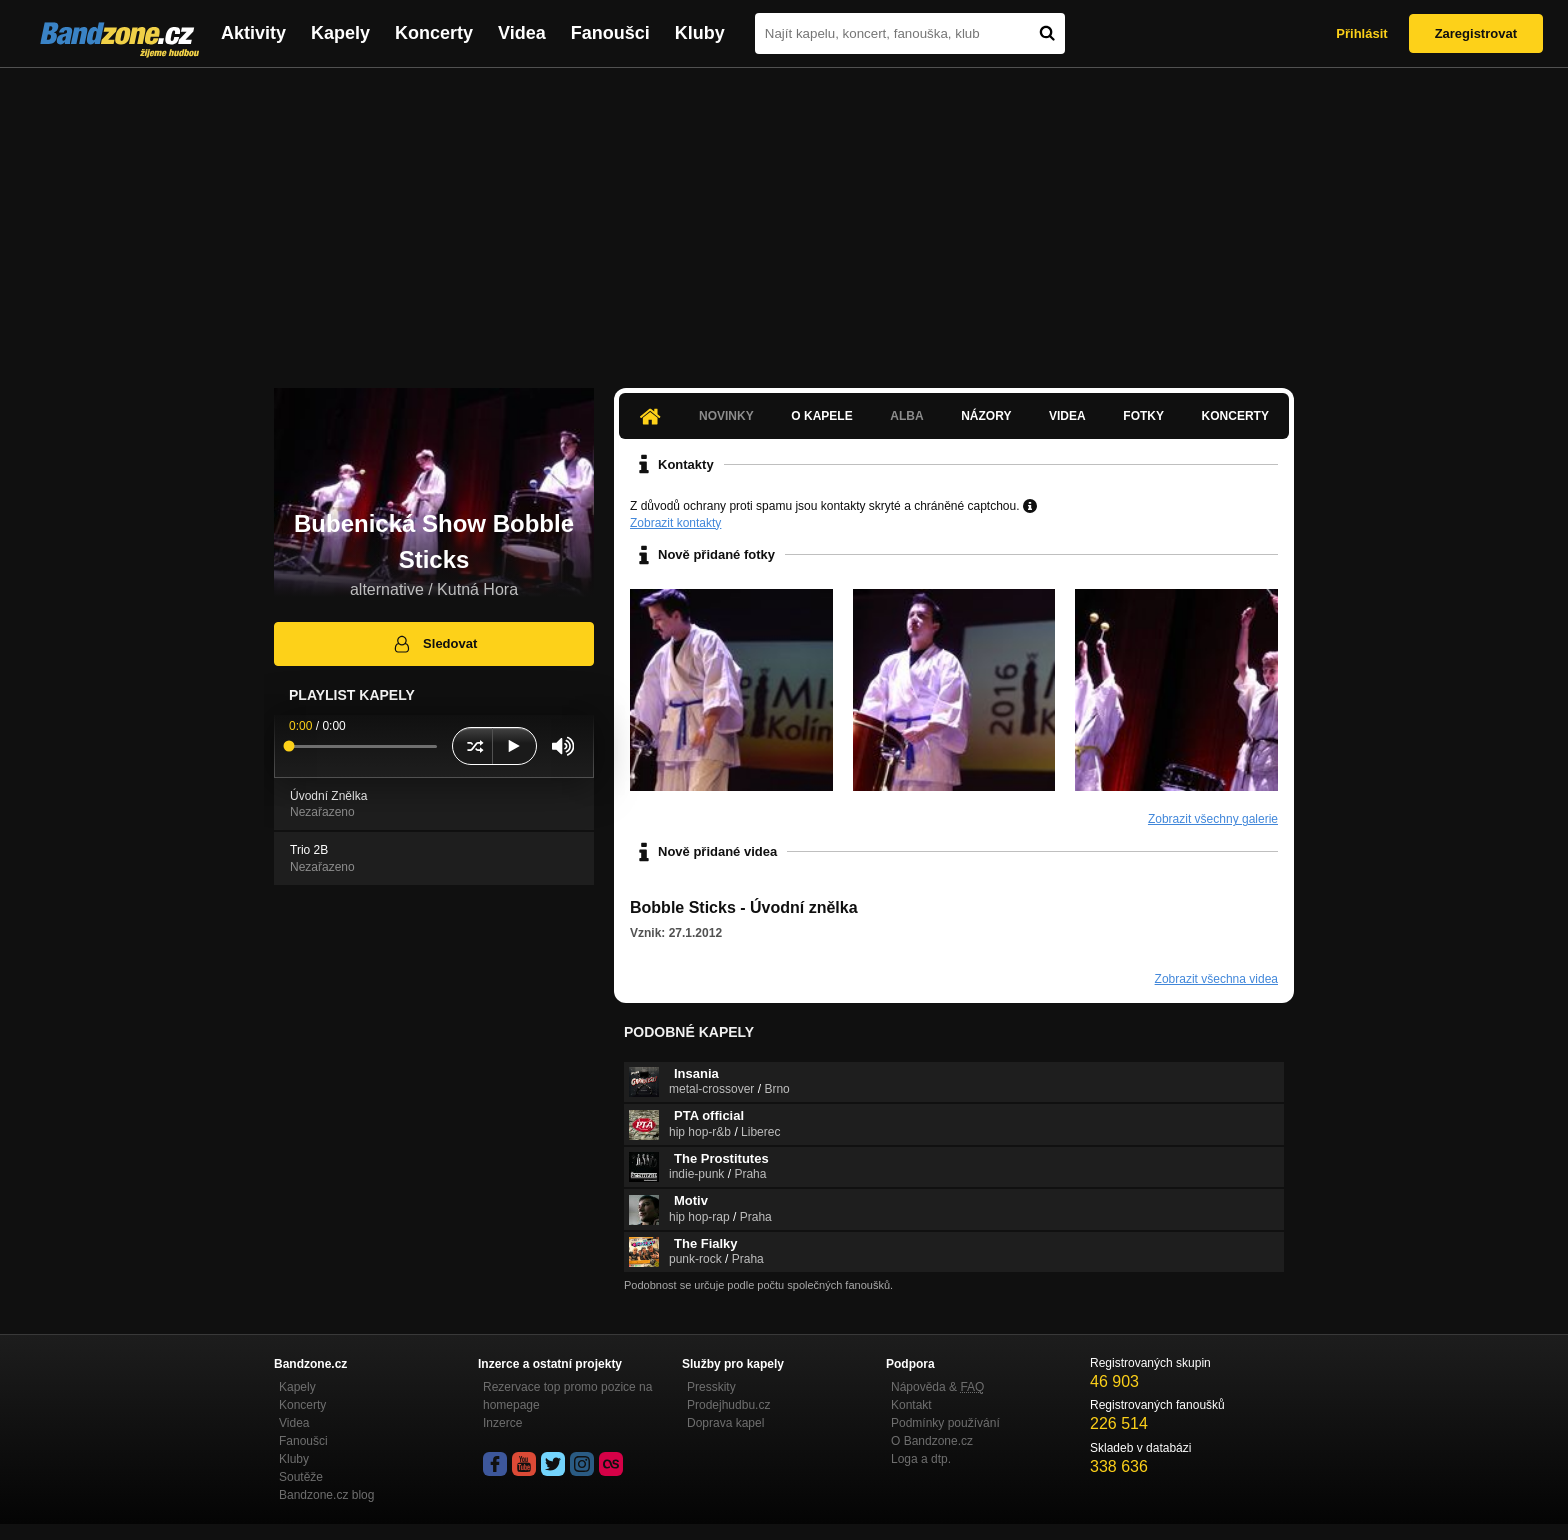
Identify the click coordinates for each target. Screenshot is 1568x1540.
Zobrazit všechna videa (1216, 979)
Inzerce (502, 1423)
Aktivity (253, 33)
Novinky (726, 416)
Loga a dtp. (921, 1459)
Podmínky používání (945, 1423)
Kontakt (911, 1405)
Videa (522, 33)
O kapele (821, 416)
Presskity (711, 1387)
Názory (986, 416)
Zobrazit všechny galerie (1213, 819)
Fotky (1143, 416)
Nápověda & (937, 1387)
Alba (906, 416)
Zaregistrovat (1476, 33)
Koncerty (434, 33)
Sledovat (434, 644)
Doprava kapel (725, 1423)
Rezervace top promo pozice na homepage (567, 1396)
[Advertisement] (784, 218)
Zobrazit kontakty (675, 523)
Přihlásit (1361, 33)
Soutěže (301, 1477)
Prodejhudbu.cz (728, 1405)
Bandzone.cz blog (326, 1495)
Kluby (700, 33)
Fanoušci (610, 33)
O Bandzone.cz (932, 1441)
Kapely (340, 33)
